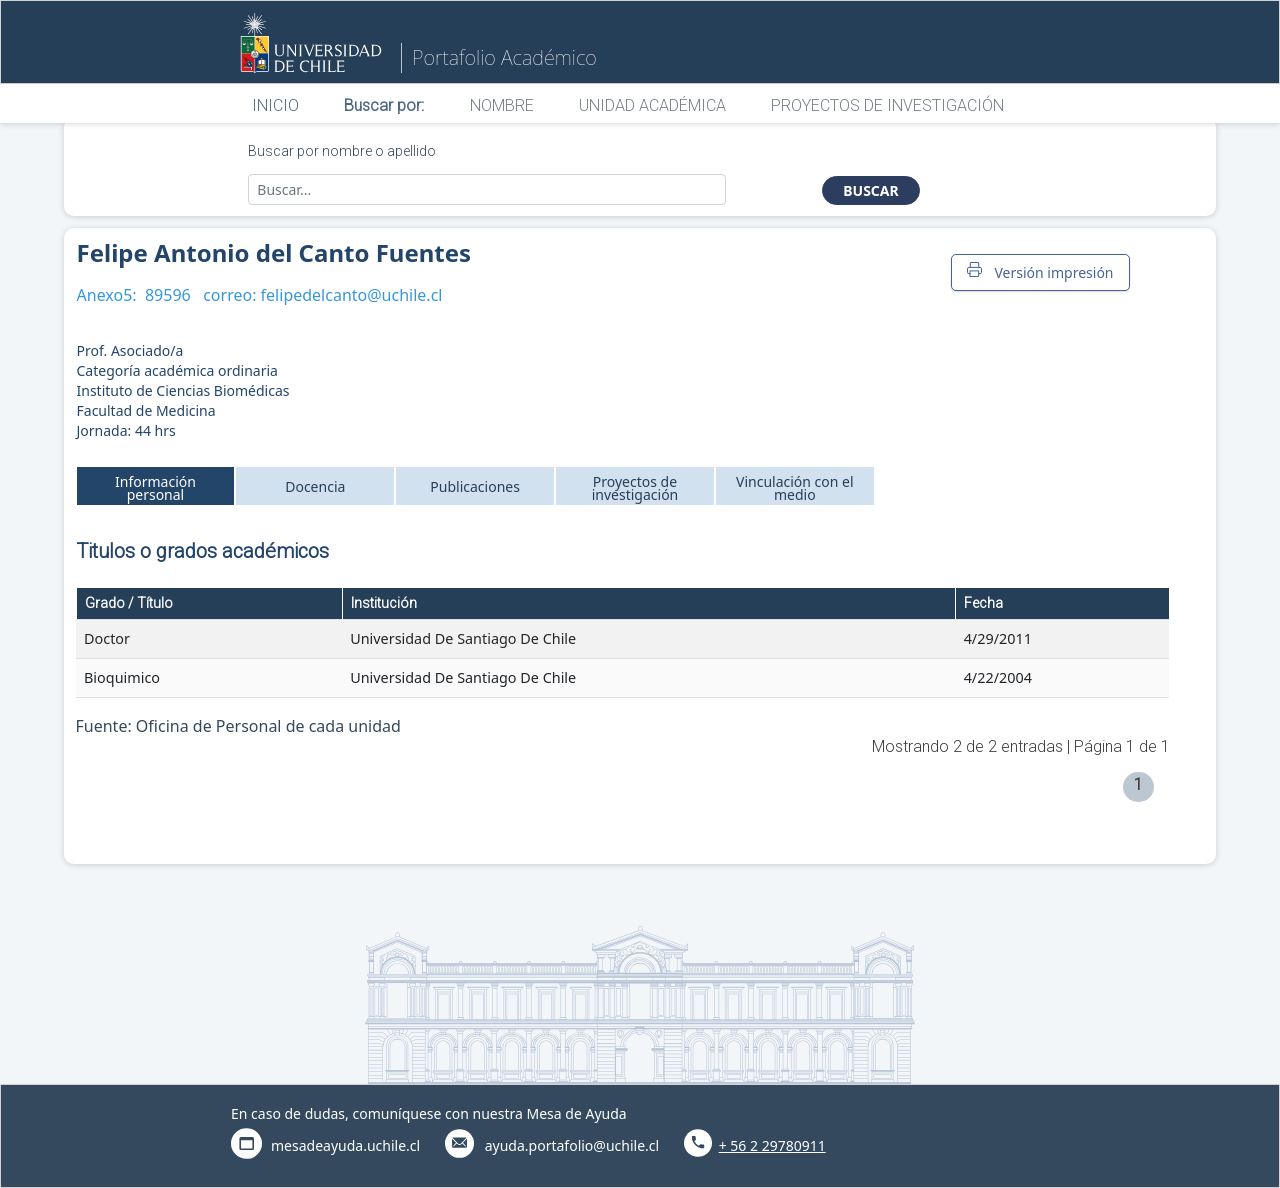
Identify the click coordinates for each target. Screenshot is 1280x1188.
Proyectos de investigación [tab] (635, 488)
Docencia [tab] (315, 486)
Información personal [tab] (155, 488)
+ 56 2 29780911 (772, 1145)
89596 (168, 295)
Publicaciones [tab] (475, 486)
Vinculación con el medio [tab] (795, 488)
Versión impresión (1040, 272)
